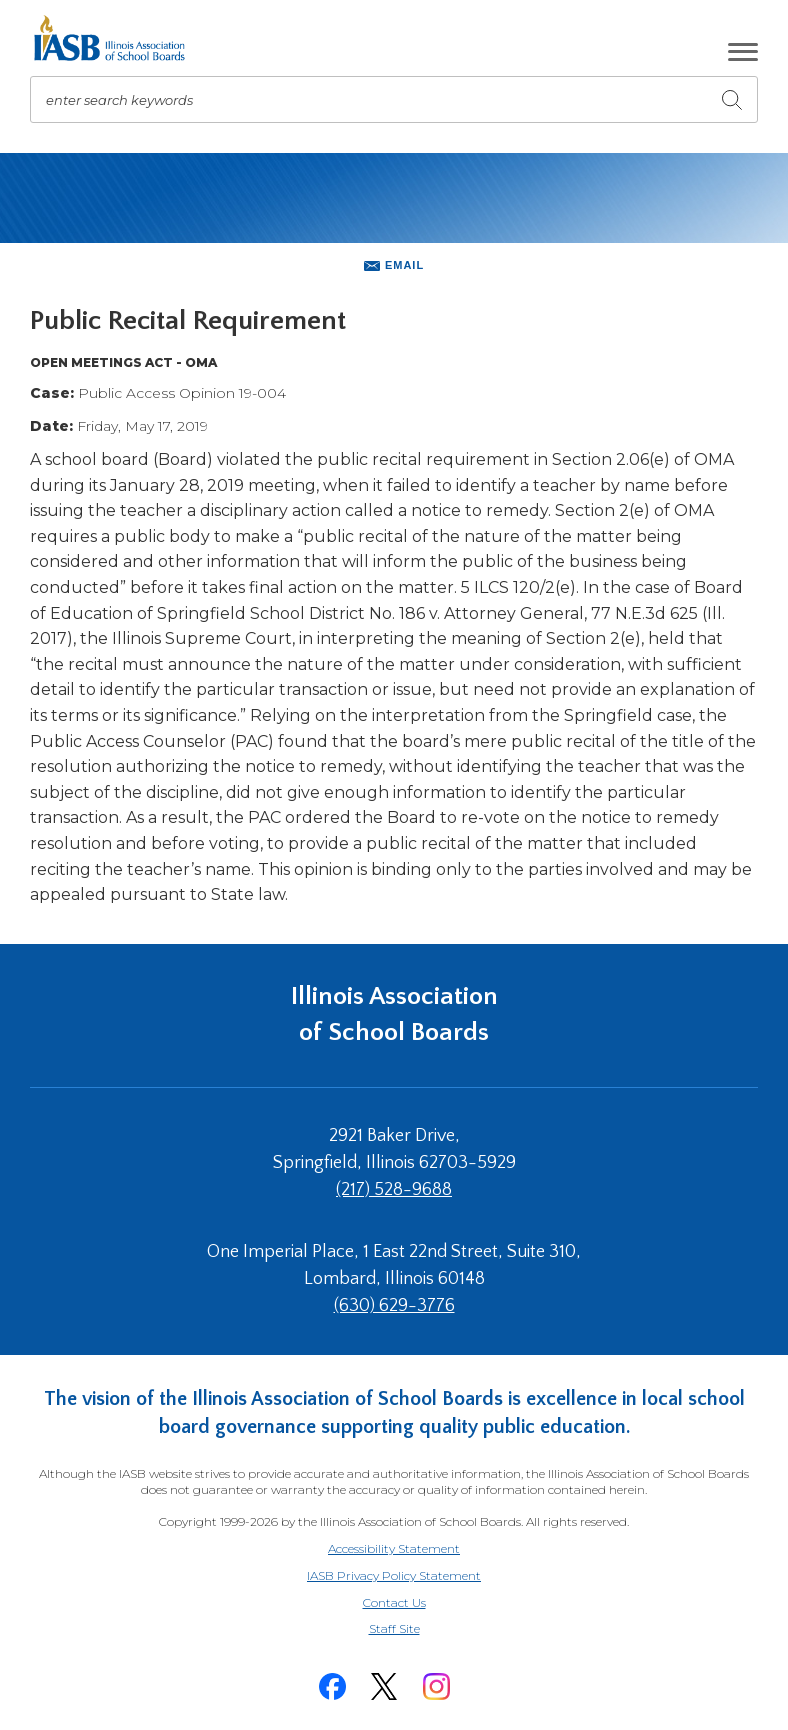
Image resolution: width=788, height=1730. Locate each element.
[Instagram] (436, 1686)
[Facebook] (332, 1686)
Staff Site (419, 1629)
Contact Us (394, 1602)
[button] (743, 52)
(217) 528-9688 (394, 1190)
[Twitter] (384, 1686)
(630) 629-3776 (394, 1306)
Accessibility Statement (394, 1548)
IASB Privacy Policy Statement (394, 1575)
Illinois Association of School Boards (394, 1014)
